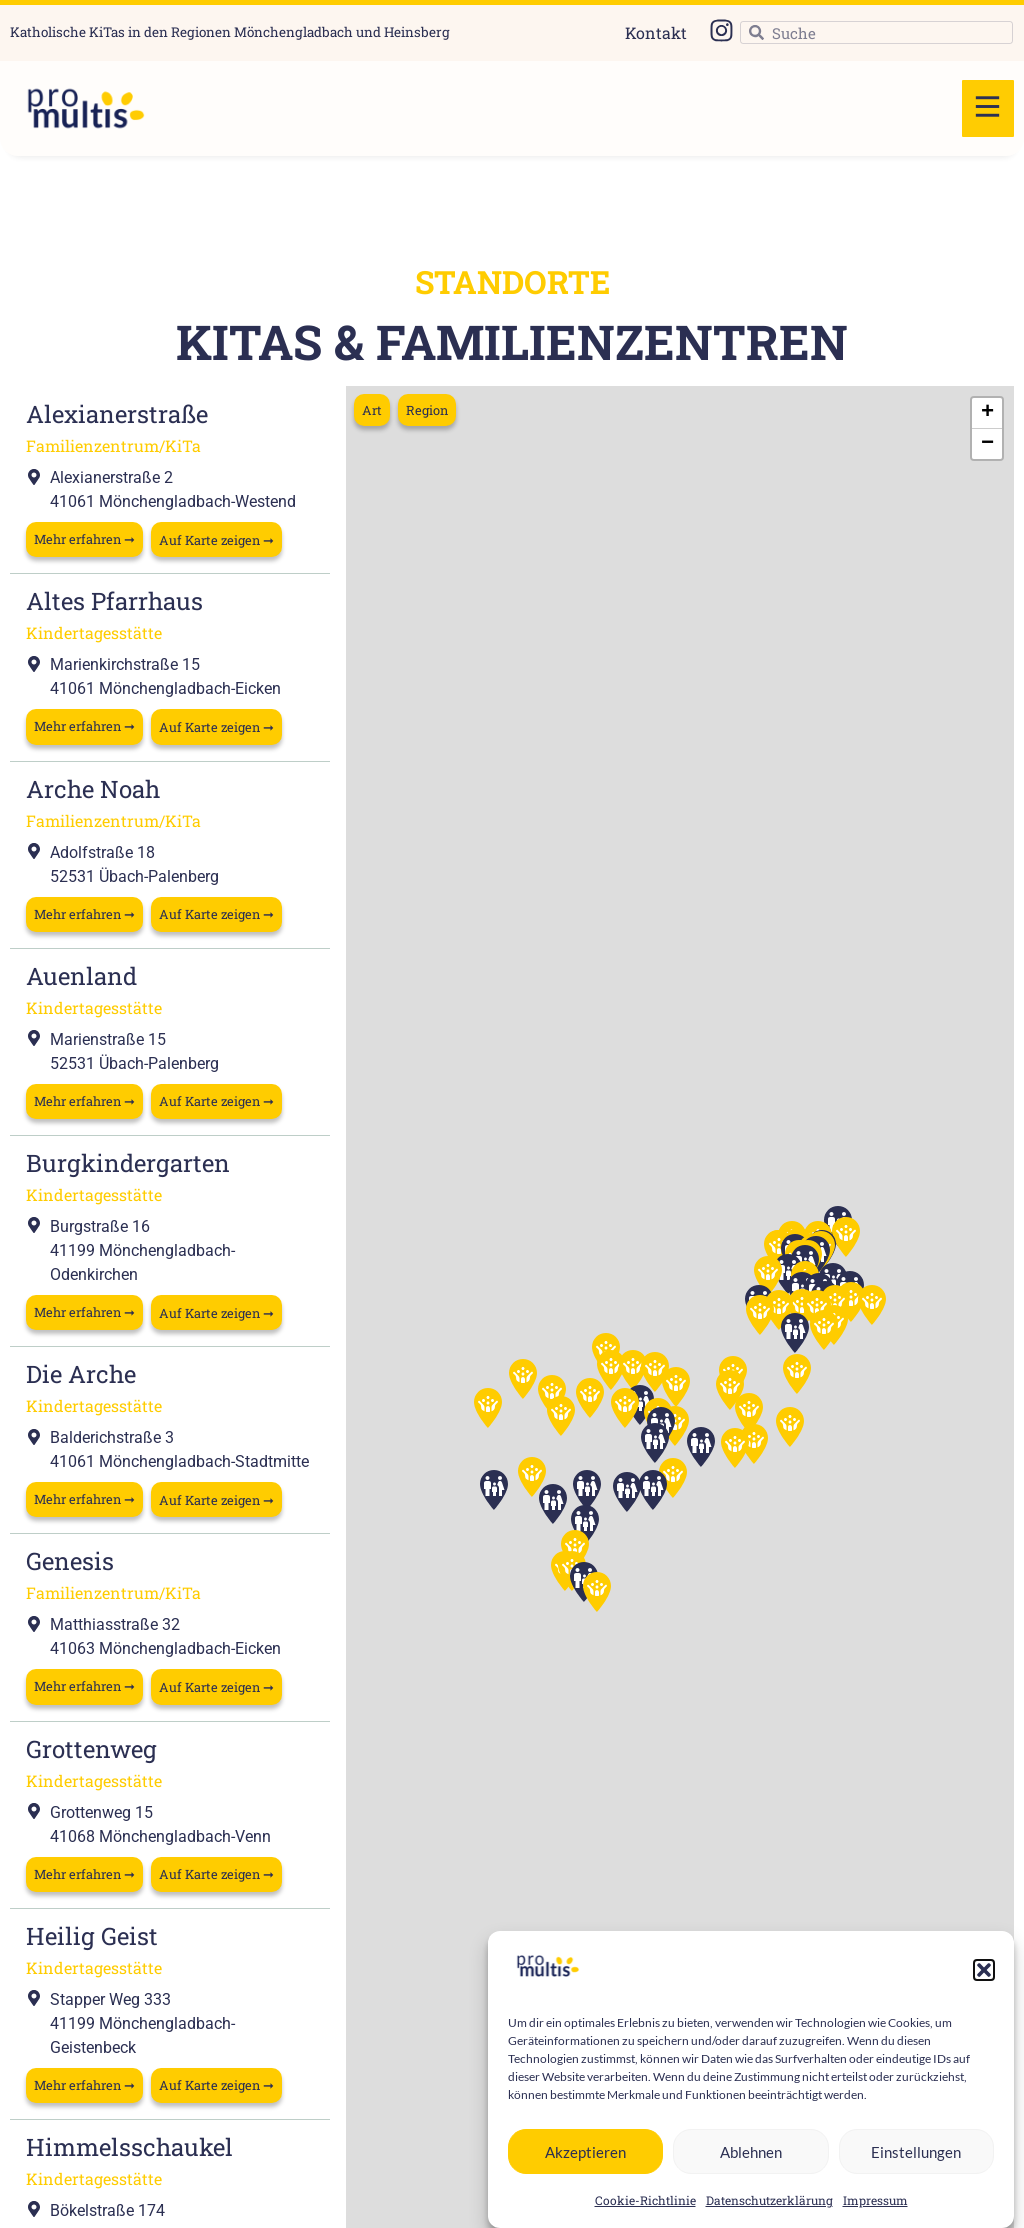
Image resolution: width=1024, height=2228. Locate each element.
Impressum (875, 2200)
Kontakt (656, 32)
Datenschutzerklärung (769, 2200)
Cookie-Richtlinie (645, 2200)
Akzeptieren (585, 2152)
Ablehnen (751, 2152)
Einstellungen (916, 2152)
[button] (984, 1970)
